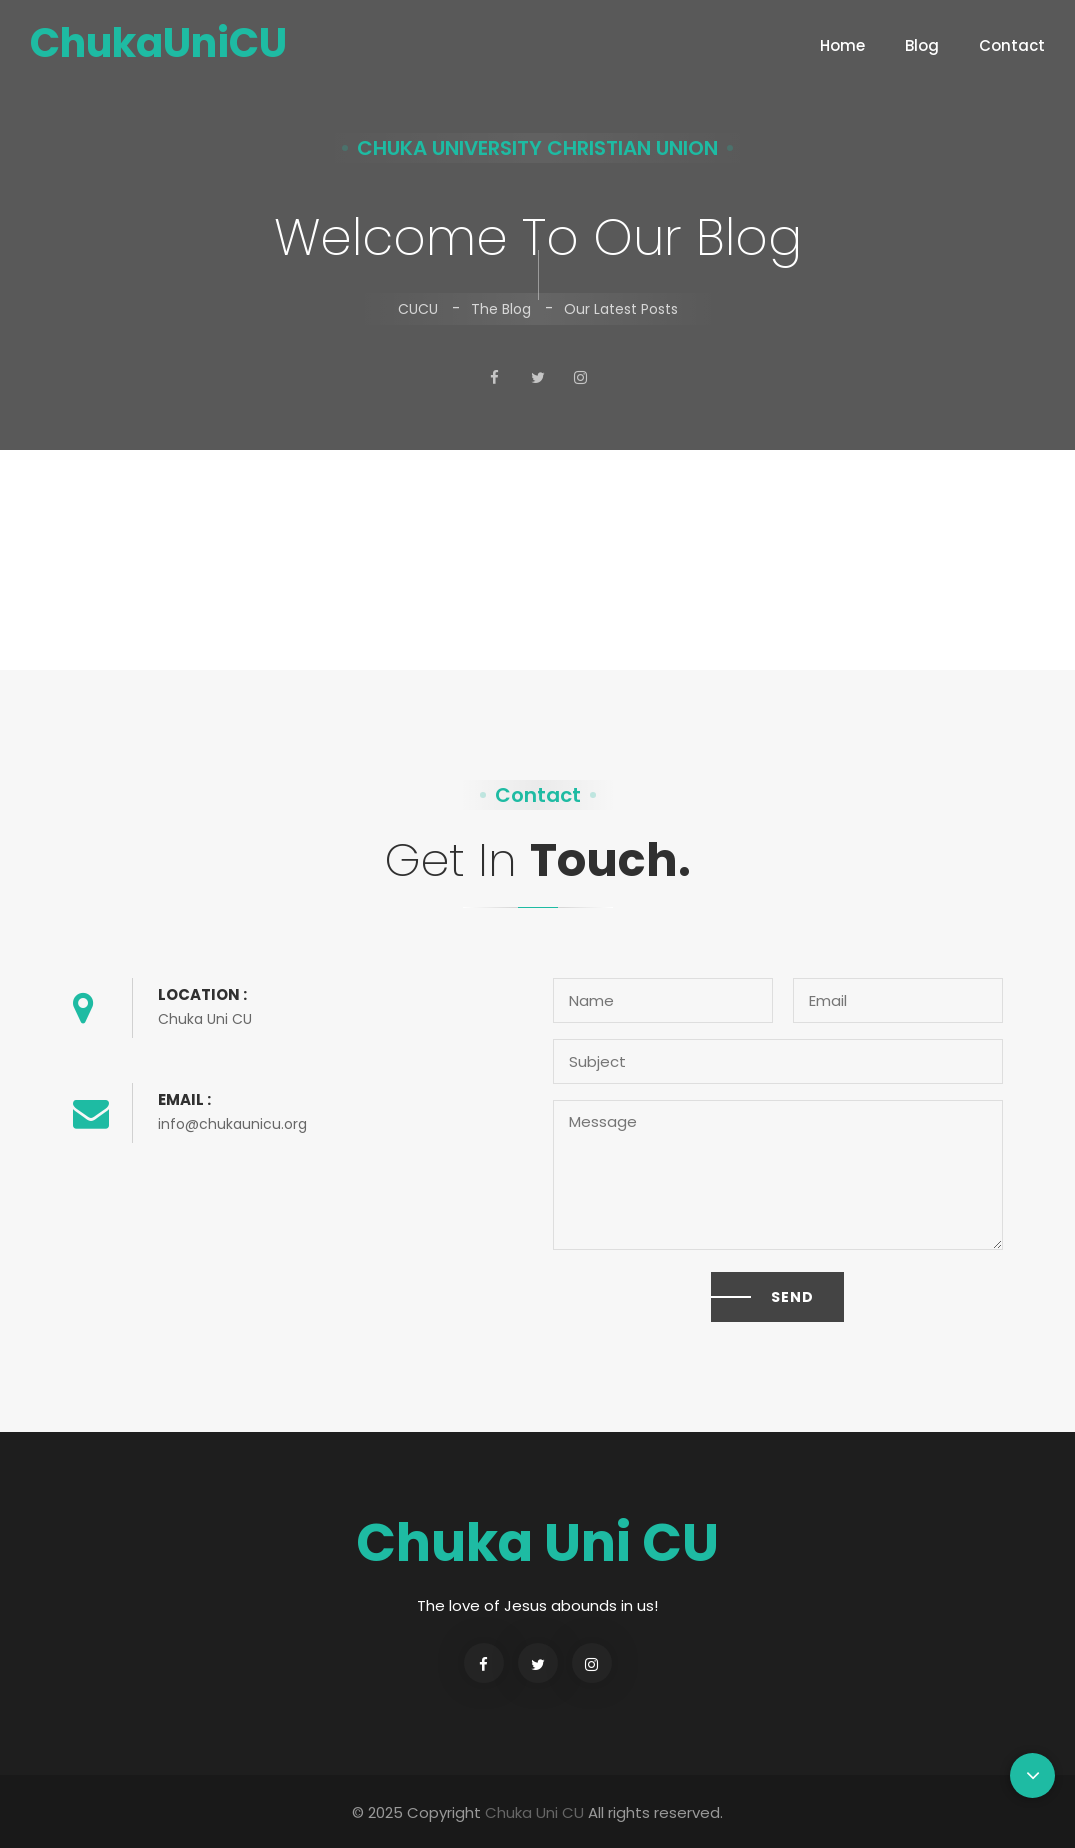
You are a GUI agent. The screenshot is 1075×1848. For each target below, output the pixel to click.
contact (1019, 50)
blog (929, 50)
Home (842, 50)
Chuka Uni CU (534, 1812)
